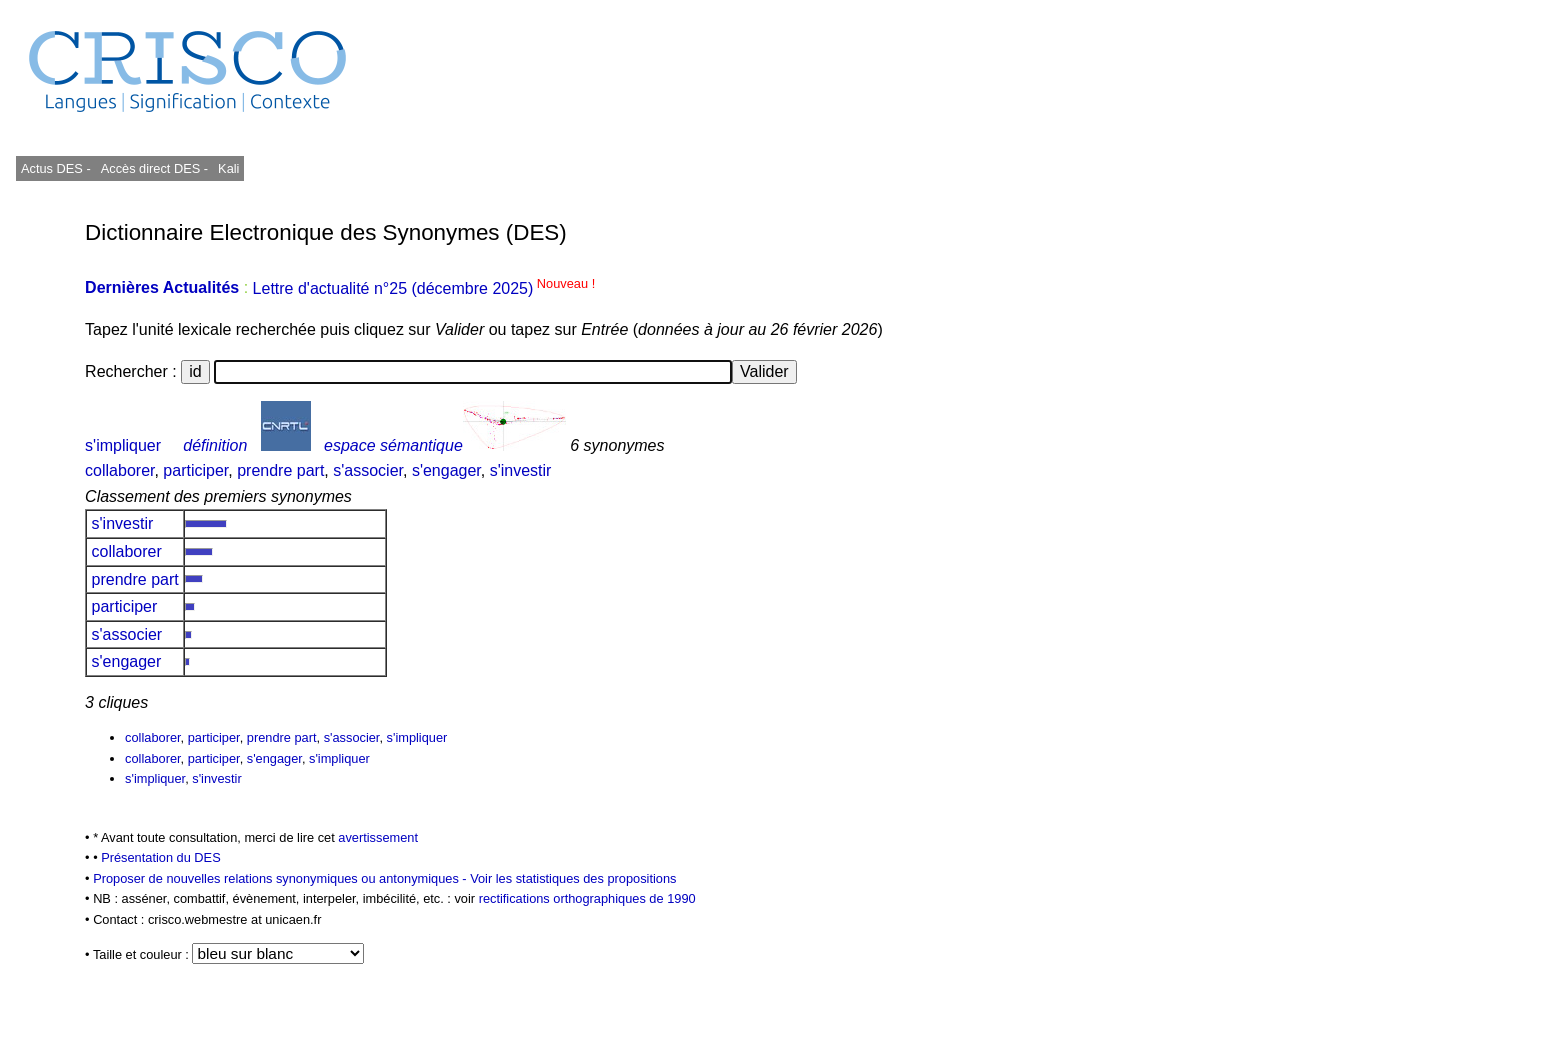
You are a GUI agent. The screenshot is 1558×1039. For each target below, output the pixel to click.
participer (195, 470)
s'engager (446, 470)
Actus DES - (56, 168)
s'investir (521, 470)
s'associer (368, 470)
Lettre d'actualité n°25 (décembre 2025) (424, 288)
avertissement (378, 837)
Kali (228, 168)
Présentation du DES (161, 857)
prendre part (280, 470)
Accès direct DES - (154, 168)
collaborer (119, 470)
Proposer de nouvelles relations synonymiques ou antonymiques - (281, 878)
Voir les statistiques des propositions (573, 878)
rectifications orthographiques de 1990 (587, 898)
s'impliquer (123, 445)
